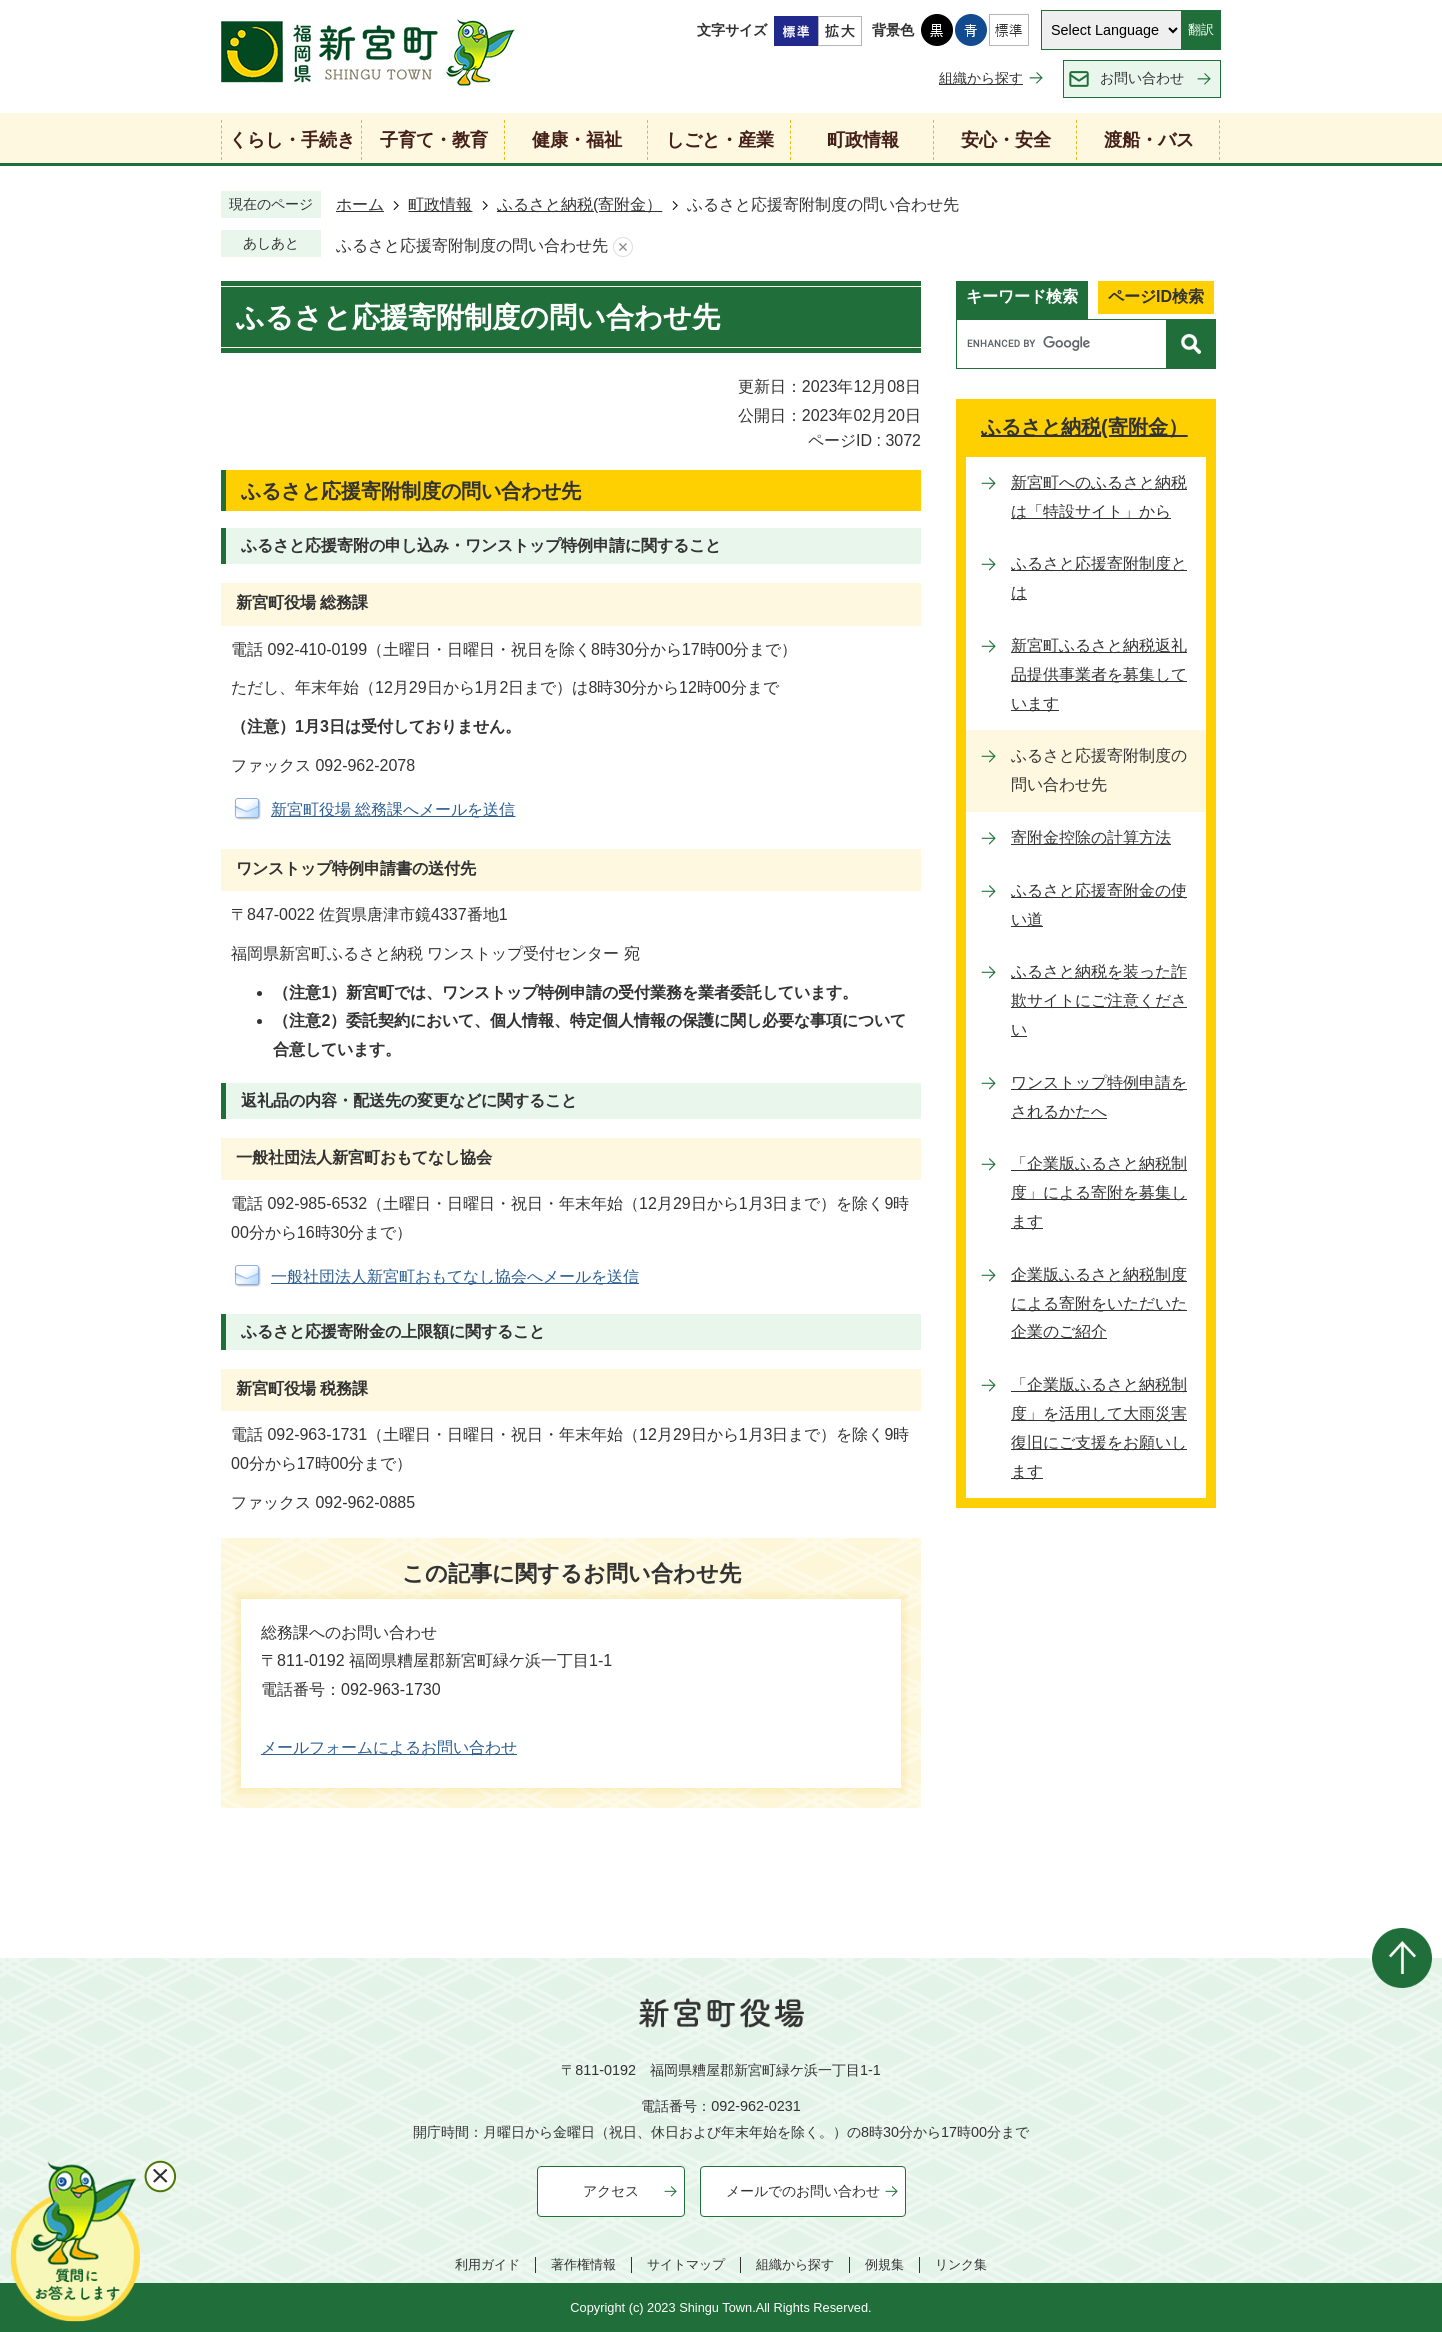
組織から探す (981, 78)
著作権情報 (583, 2264)
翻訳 (1201, 29)
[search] (1066, 344)
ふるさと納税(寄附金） (579, 204)
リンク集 (961, 2264)
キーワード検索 (1022, 296)
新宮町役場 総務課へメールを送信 (393, 809)
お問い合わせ (1142, 78)
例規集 (884, 2264)
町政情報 (440, 204)
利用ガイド (487, 2264)
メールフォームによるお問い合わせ (389, 1747)
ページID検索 (1156, 296)
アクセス (611, 2191)
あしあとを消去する (623, 246)
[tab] (1022, 300)
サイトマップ (686, 2264)
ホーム (360, 204)
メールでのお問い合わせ (803, 2191)
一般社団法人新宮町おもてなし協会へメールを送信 (455, 1276)
